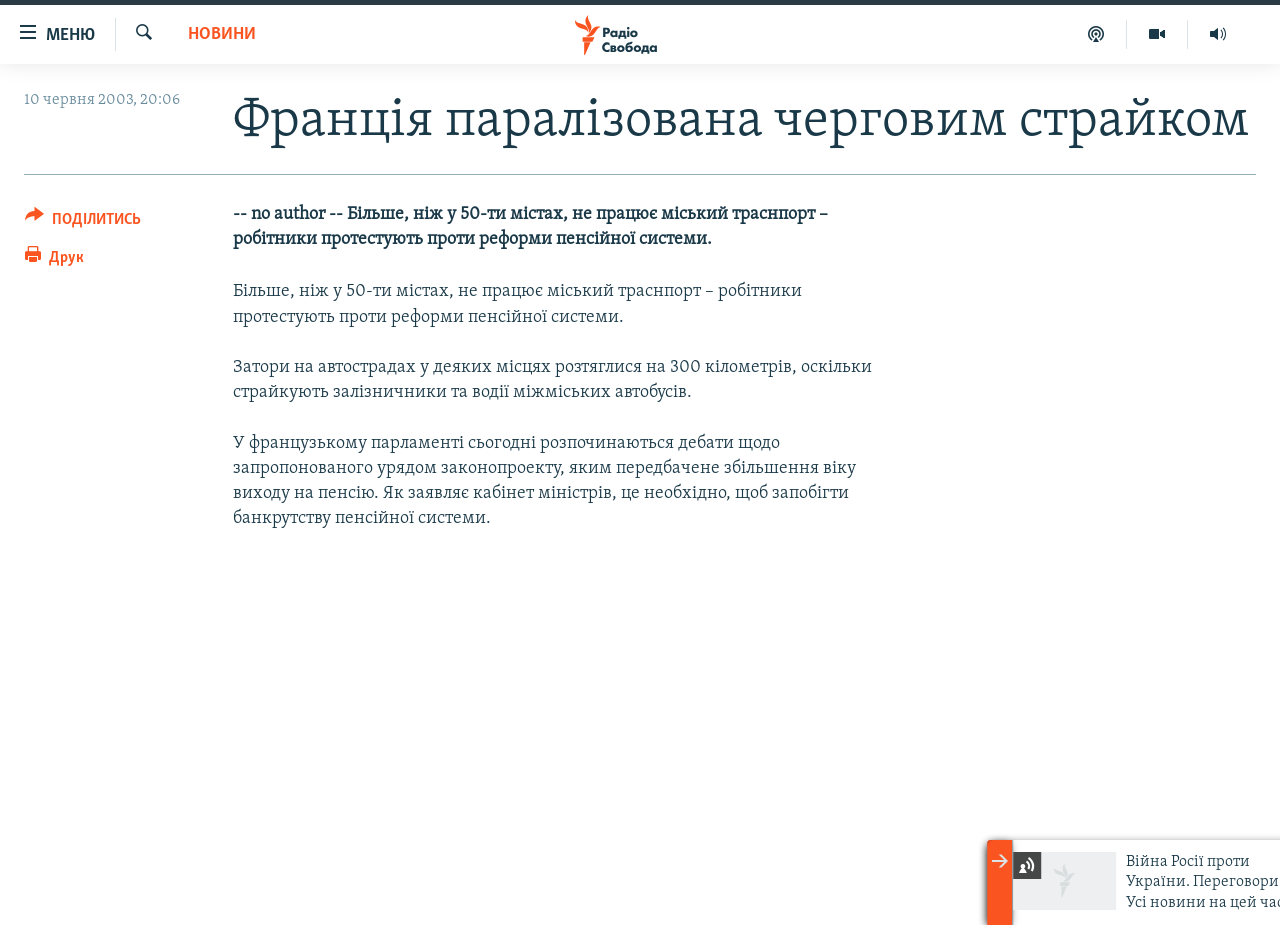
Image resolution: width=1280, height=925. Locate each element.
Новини (222, 34)
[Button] (83, 222)
